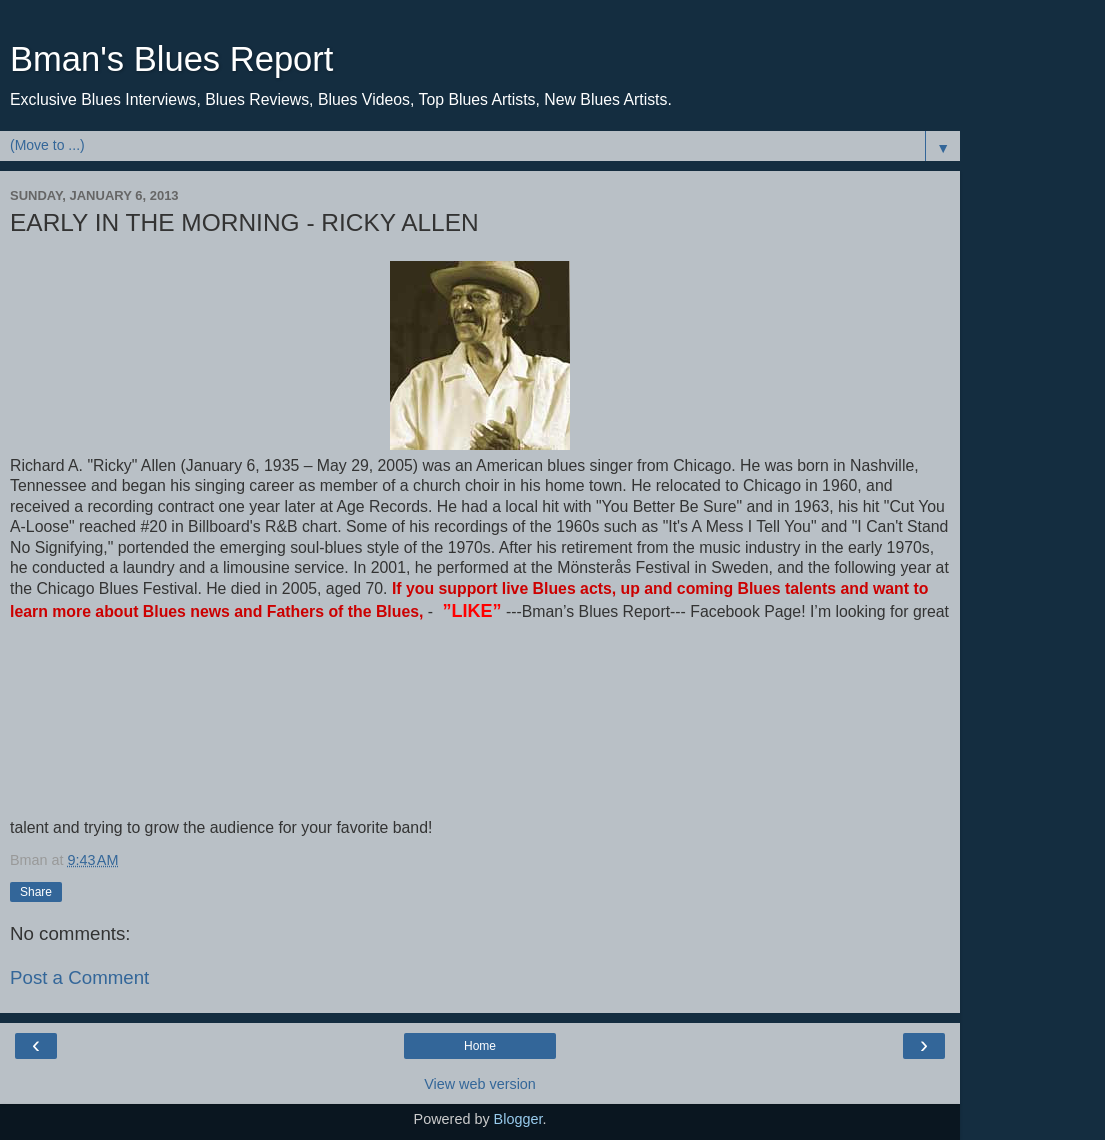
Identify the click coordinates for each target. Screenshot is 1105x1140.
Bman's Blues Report (171, 59)
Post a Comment (79, 977)
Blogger (518, 1119)
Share (36, 892)
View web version (480, 1084)
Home (480, 1046)
